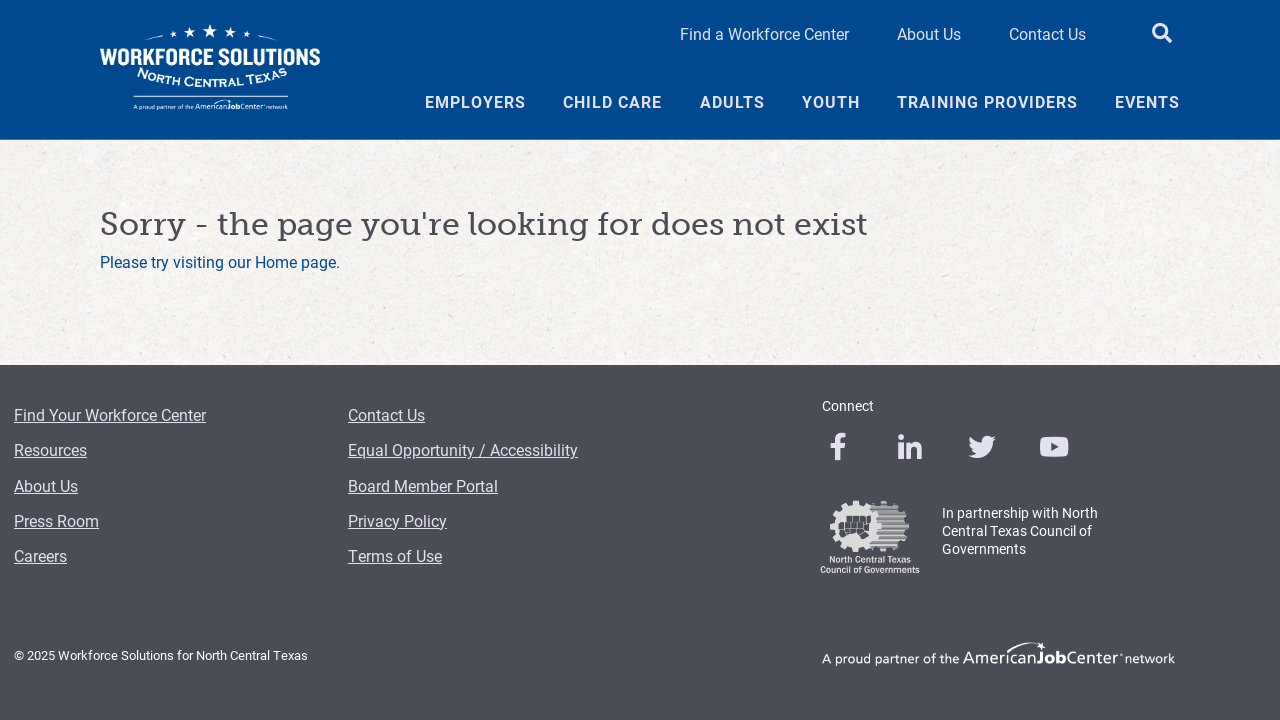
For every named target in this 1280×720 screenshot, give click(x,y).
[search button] (1162, 34)
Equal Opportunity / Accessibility (463, 449)
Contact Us (386, 414)
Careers (40, 555)
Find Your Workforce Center (110, 414)
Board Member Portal (423, 485)
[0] (838, 447)
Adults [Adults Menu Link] (732, 102)
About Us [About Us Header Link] (929, 33)
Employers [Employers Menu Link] (475, 102)
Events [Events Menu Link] (1147, 102)
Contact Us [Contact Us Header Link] (1047, 33)
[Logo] (210, 70)
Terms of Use (395, 555)
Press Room (56, 520)
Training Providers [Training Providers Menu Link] (987, 102)
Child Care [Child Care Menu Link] (612, 102)
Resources (50, 449)
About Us (46, 485)
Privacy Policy (397, 520)
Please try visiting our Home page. (220, 261)
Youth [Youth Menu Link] (831, 102)
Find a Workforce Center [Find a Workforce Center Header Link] (764, 33)
